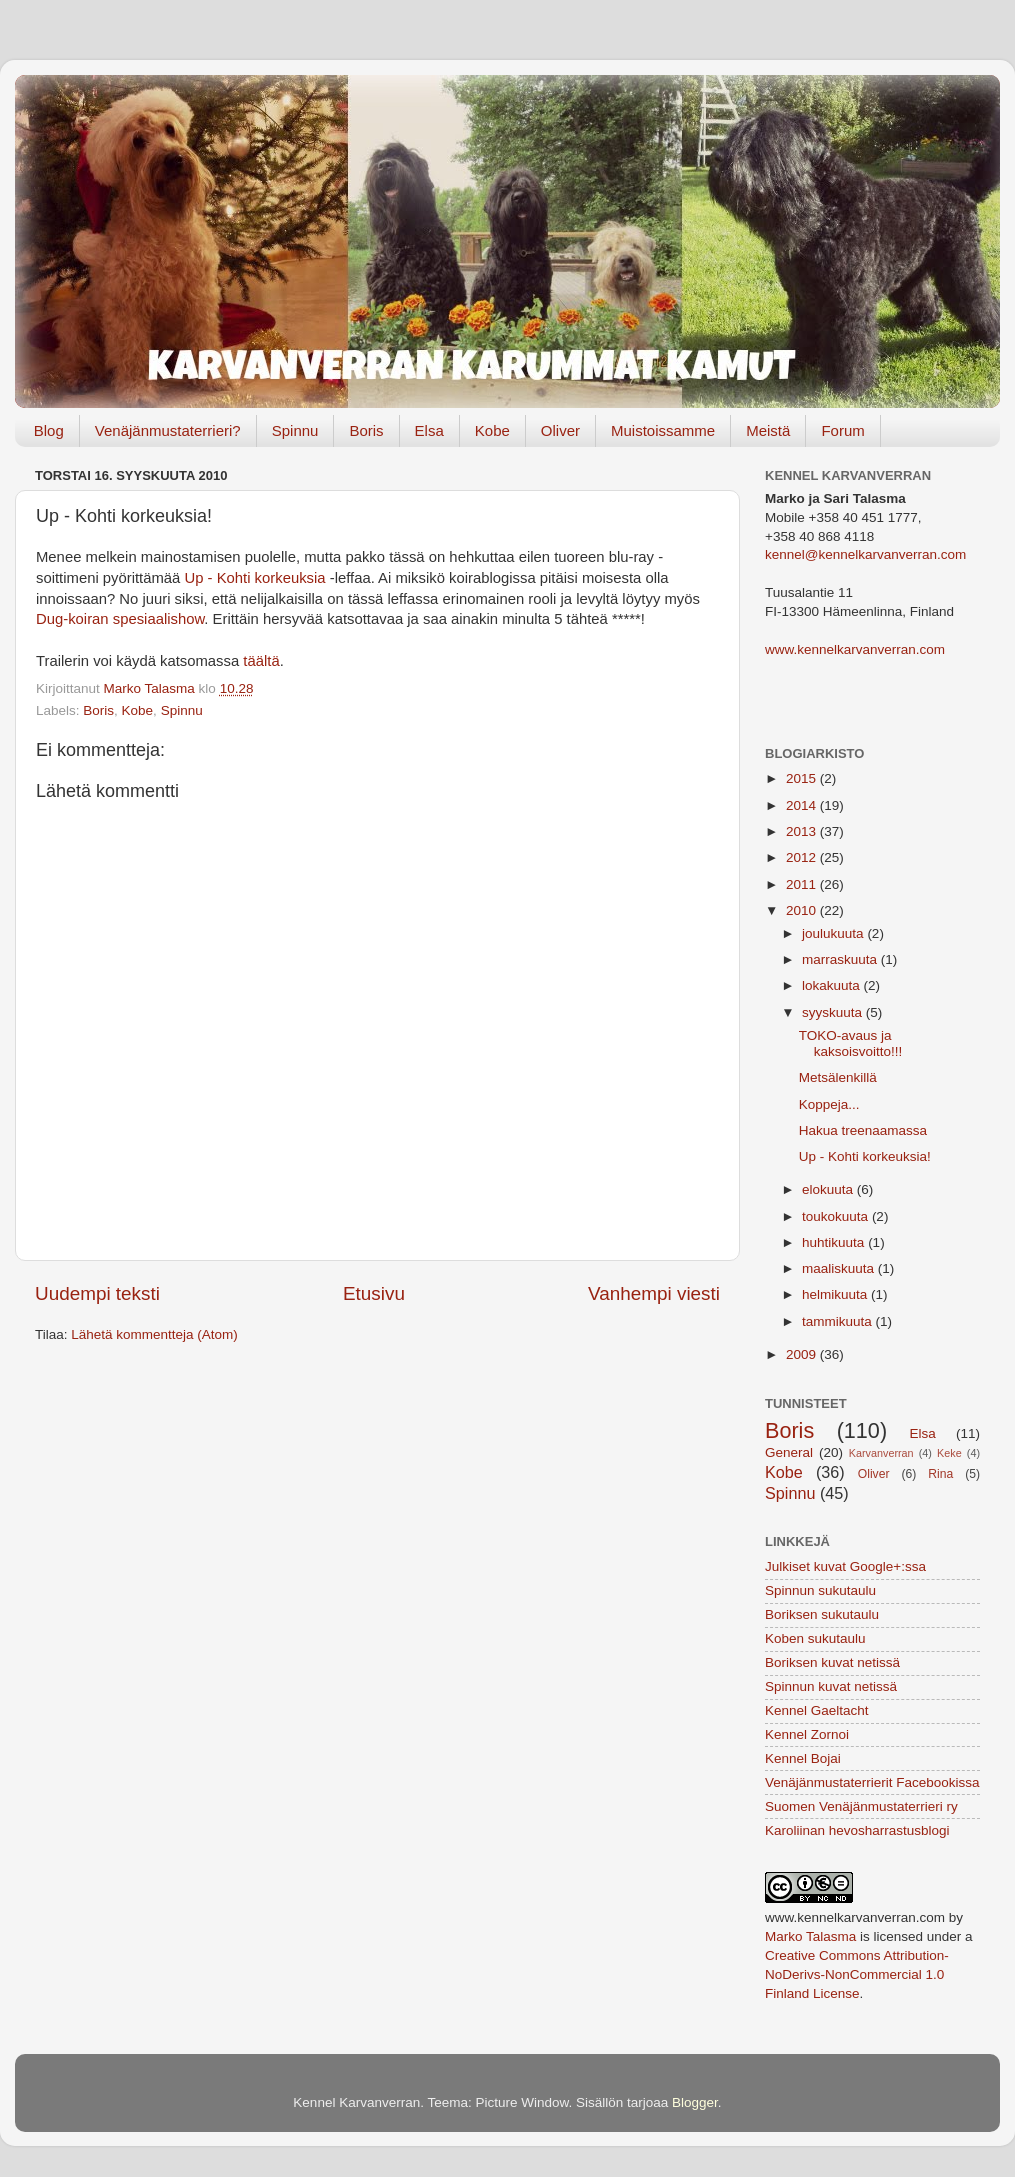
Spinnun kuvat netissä (831, 1686)
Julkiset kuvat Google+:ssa (845, 1566)
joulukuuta (834, 933)
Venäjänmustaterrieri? (168, 430)
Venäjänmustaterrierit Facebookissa (872, 1782)
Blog (49, 430)
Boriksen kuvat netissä (832, 1662)
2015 (803, 778)
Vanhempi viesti (654, 1293)
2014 (803, 805)
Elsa (429, 430)
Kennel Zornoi (807, 1734)
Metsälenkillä (838, 1077)
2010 (803, 910)
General (789, 1452)
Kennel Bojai (803, 1758)
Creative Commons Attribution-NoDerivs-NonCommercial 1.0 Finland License (857, 1974)
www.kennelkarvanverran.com (855, 649)
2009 (803, 1354)
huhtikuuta (835, 1242)
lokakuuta (833, 985)
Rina (940, 1474)
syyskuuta (834, 1012)
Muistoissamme (663, 430)
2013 (803, 831)
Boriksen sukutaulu (822, 1614)
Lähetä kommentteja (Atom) (154, 1334)
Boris (366, 430)
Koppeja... (829, 1104)
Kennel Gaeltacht (817, 1710)
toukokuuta (837, 1216)
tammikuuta (839, 1321)
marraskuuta (841, 959)
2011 (803, 884)
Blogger (695, 2102)
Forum (842, 430)
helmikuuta (836, 1294)
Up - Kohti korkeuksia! (865, 1156)
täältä (261, 661)
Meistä (768, 430)
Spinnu (295, 430)
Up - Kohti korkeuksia (255, 578)
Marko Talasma (810, 1936)
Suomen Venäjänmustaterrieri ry (861, 1806)
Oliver (560, 430)
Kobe (492, 430)
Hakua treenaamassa (863, 1130)
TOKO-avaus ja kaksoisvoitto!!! (851, 1043)
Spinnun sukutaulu (820, 1590)
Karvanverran (881, 1453)
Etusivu (374, 1293)
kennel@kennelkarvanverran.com (865, 554)
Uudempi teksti (97, 1293)
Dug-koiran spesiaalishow (120, 619)
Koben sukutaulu (815, 1638)
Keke (949, 1453)
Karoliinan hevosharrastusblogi (857, 1830)
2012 (803, 857)
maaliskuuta (840, 1268)
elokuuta (829, 1189)
